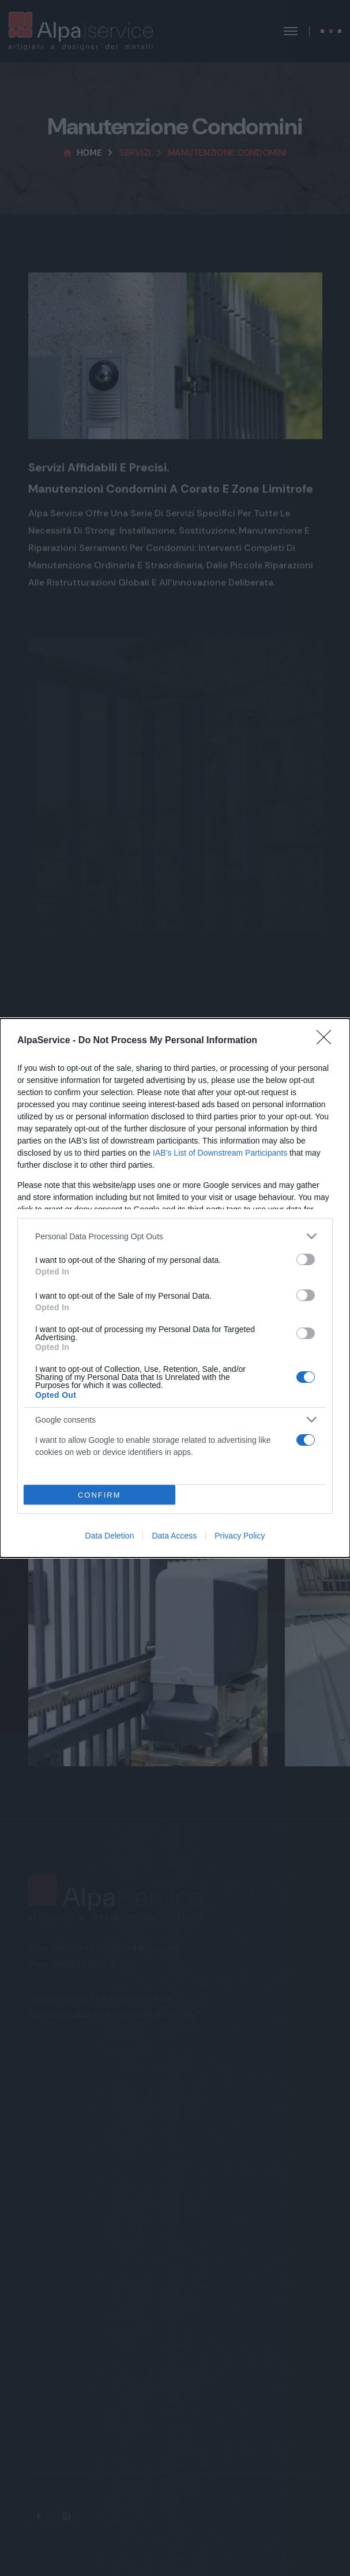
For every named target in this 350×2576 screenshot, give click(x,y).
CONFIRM (99, 1495)
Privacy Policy (239, 1535)
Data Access (174, 1535)
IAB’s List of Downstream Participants (220, 1152)
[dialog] (175, 1288)
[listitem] (175, 1236)
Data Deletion (109, 1535)
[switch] (305, 1259)
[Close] (327, 1041)
